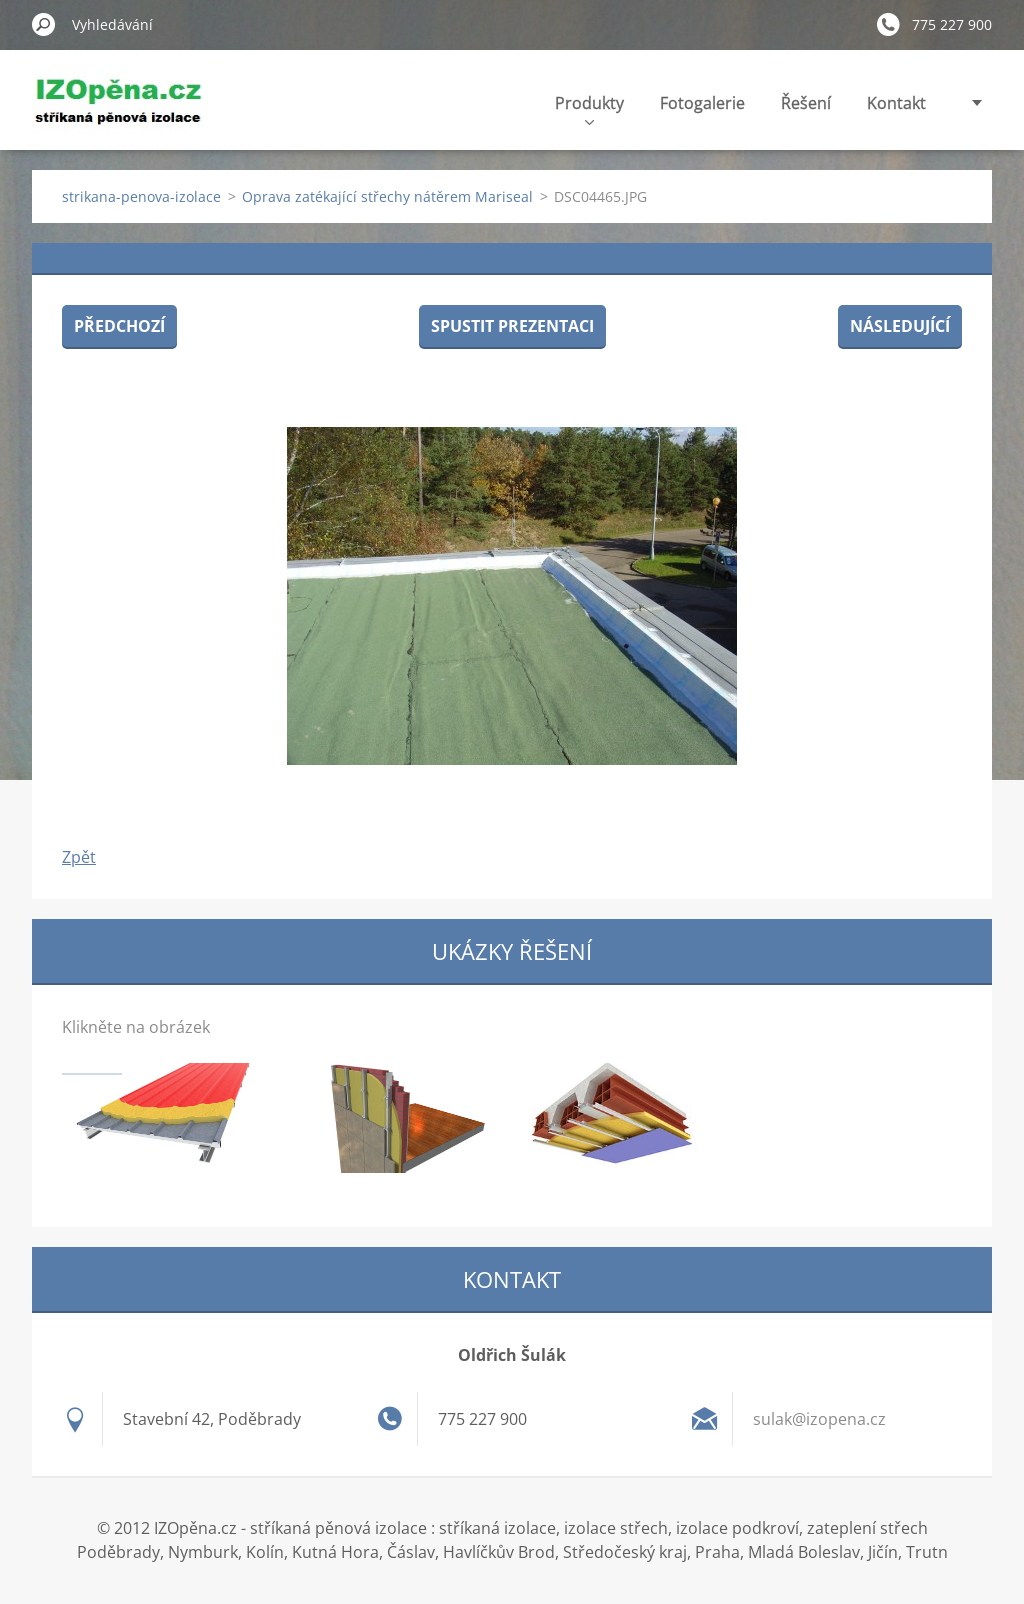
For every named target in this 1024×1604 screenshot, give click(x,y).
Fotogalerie (702, 103)
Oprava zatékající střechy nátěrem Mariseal (387, 196)
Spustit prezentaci (512, 326)
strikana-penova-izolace (141, 196)
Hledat (44, 24)
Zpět (79, 857)
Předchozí (119, 326)
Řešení (806, 103)
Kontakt (896, 103)
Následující (900, 326)
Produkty (589, 108)
